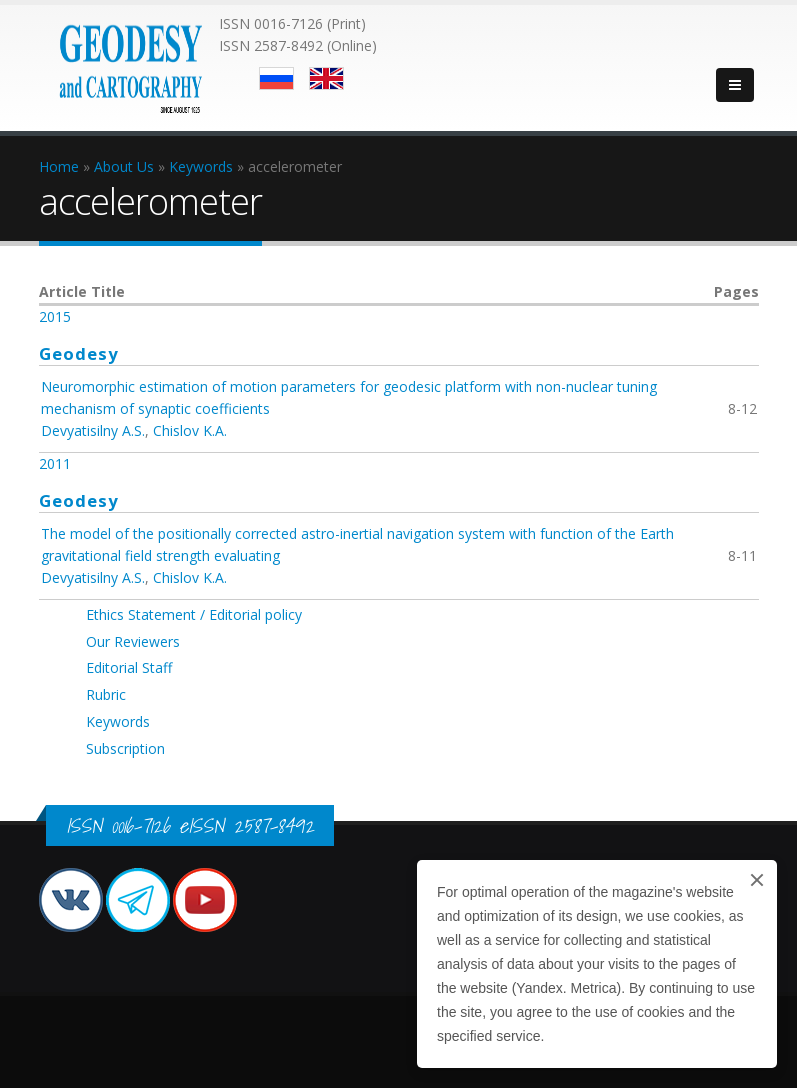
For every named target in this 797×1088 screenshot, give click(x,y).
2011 (55, 463)
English (326, 78)
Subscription (125, 748)
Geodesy (79, 353)
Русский (276, 78)
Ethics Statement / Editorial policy (194, 614)
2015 (55, 316)
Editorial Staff (129, 667)
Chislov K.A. (190, 430)
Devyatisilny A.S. (93, 430)
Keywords (118, 721)
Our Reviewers (133, 641)
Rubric (106, 694)
